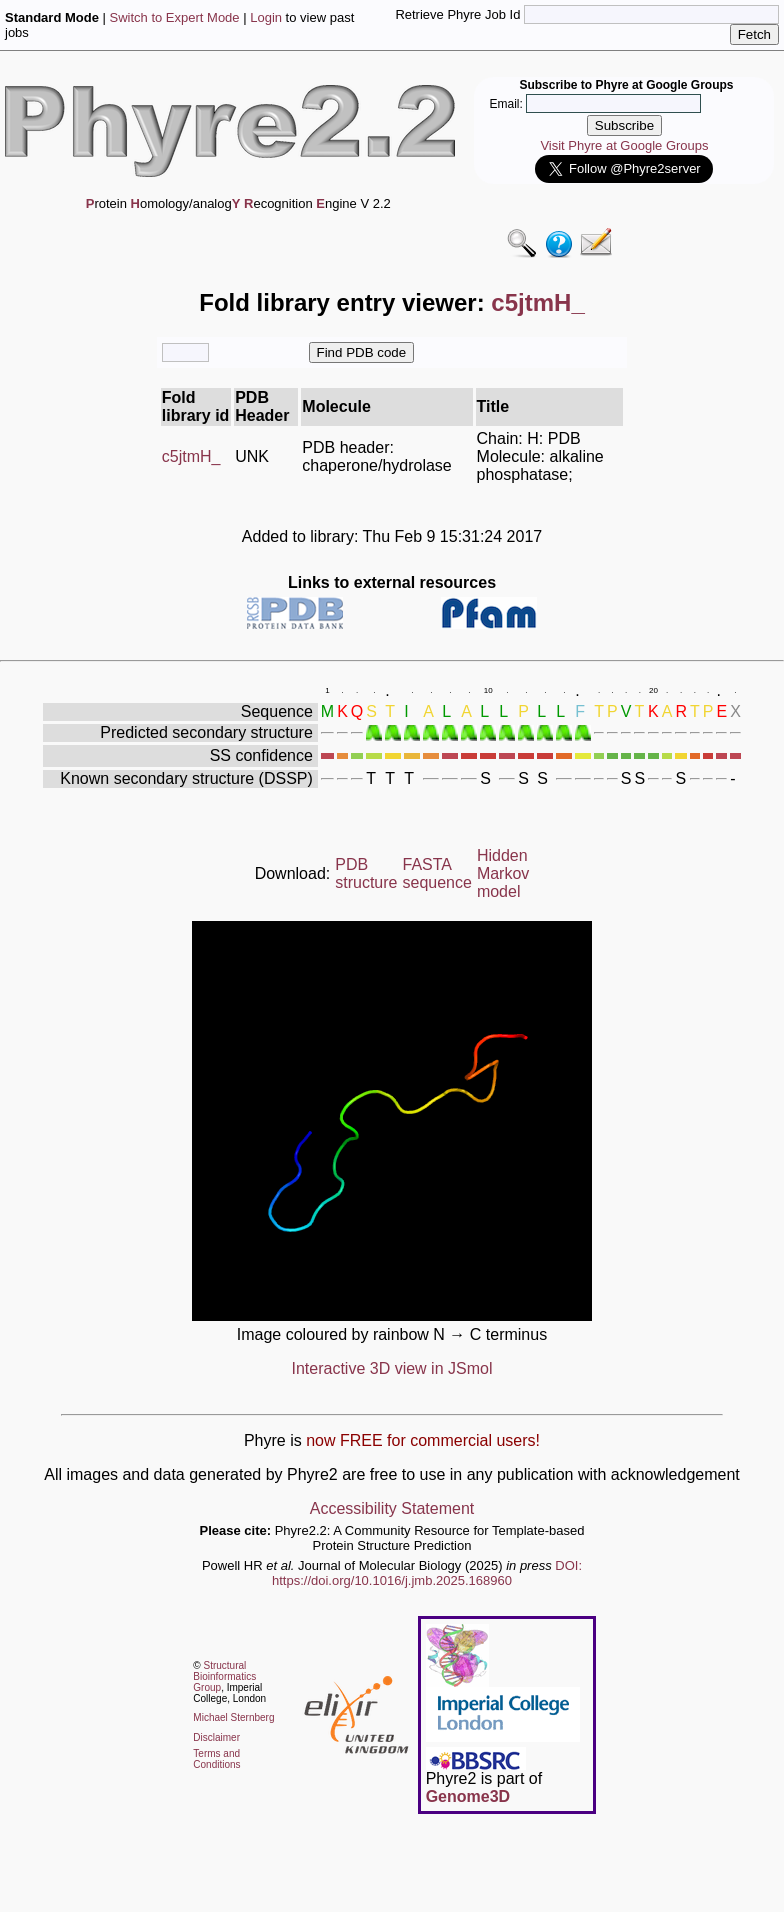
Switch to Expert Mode (175, 17)
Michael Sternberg (233, 1717)
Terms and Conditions (216, 1759)
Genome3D (468, 1796)
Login (266, 17)
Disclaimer (216, 1737)
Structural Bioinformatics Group (224, 1676)
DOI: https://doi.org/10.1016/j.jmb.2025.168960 (427, 1573)
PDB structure (366, 873)
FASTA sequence (437, 873)
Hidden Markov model (503, 873)
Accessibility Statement (392, 1508)
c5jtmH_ (191, 456)
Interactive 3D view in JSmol (392, 1368)
